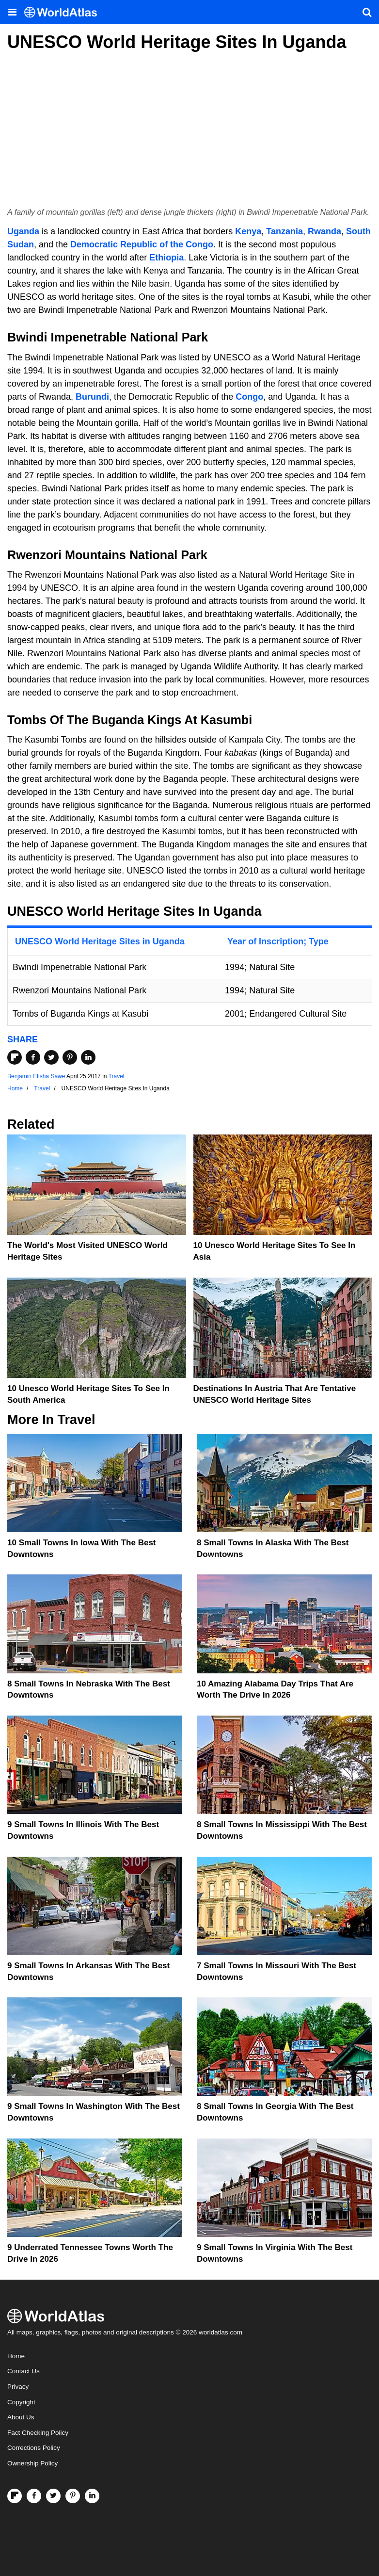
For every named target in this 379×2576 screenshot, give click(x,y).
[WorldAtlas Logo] (64, 12)
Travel (117, 1076)
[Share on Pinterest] (70, 1057)
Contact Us (23, 2371)
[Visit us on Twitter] (53, 2496)
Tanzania (284, 231)
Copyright (21, 2402)
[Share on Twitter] (51, 1057)
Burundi (92, 397)
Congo (249, 397)
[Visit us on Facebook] (34, 2496)
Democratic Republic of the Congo (141, 244)
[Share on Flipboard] (14, 1057)
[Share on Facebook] (33, 1057)
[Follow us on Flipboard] (14, 2496)
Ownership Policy (32, 2463)
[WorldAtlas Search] (367, 12)
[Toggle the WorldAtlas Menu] (12, 12)
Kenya (248, 231)
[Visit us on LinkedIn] (92, 2496)
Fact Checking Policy (37, 2432)
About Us (20, 2417)
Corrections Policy (33, 2447)
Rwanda (324, 231)
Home (16, 2356)
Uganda (23, 231)
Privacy (18, 2386)
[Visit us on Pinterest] (72, 2496)
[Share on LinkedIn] (88, 1057)
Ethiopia (166, 257)
